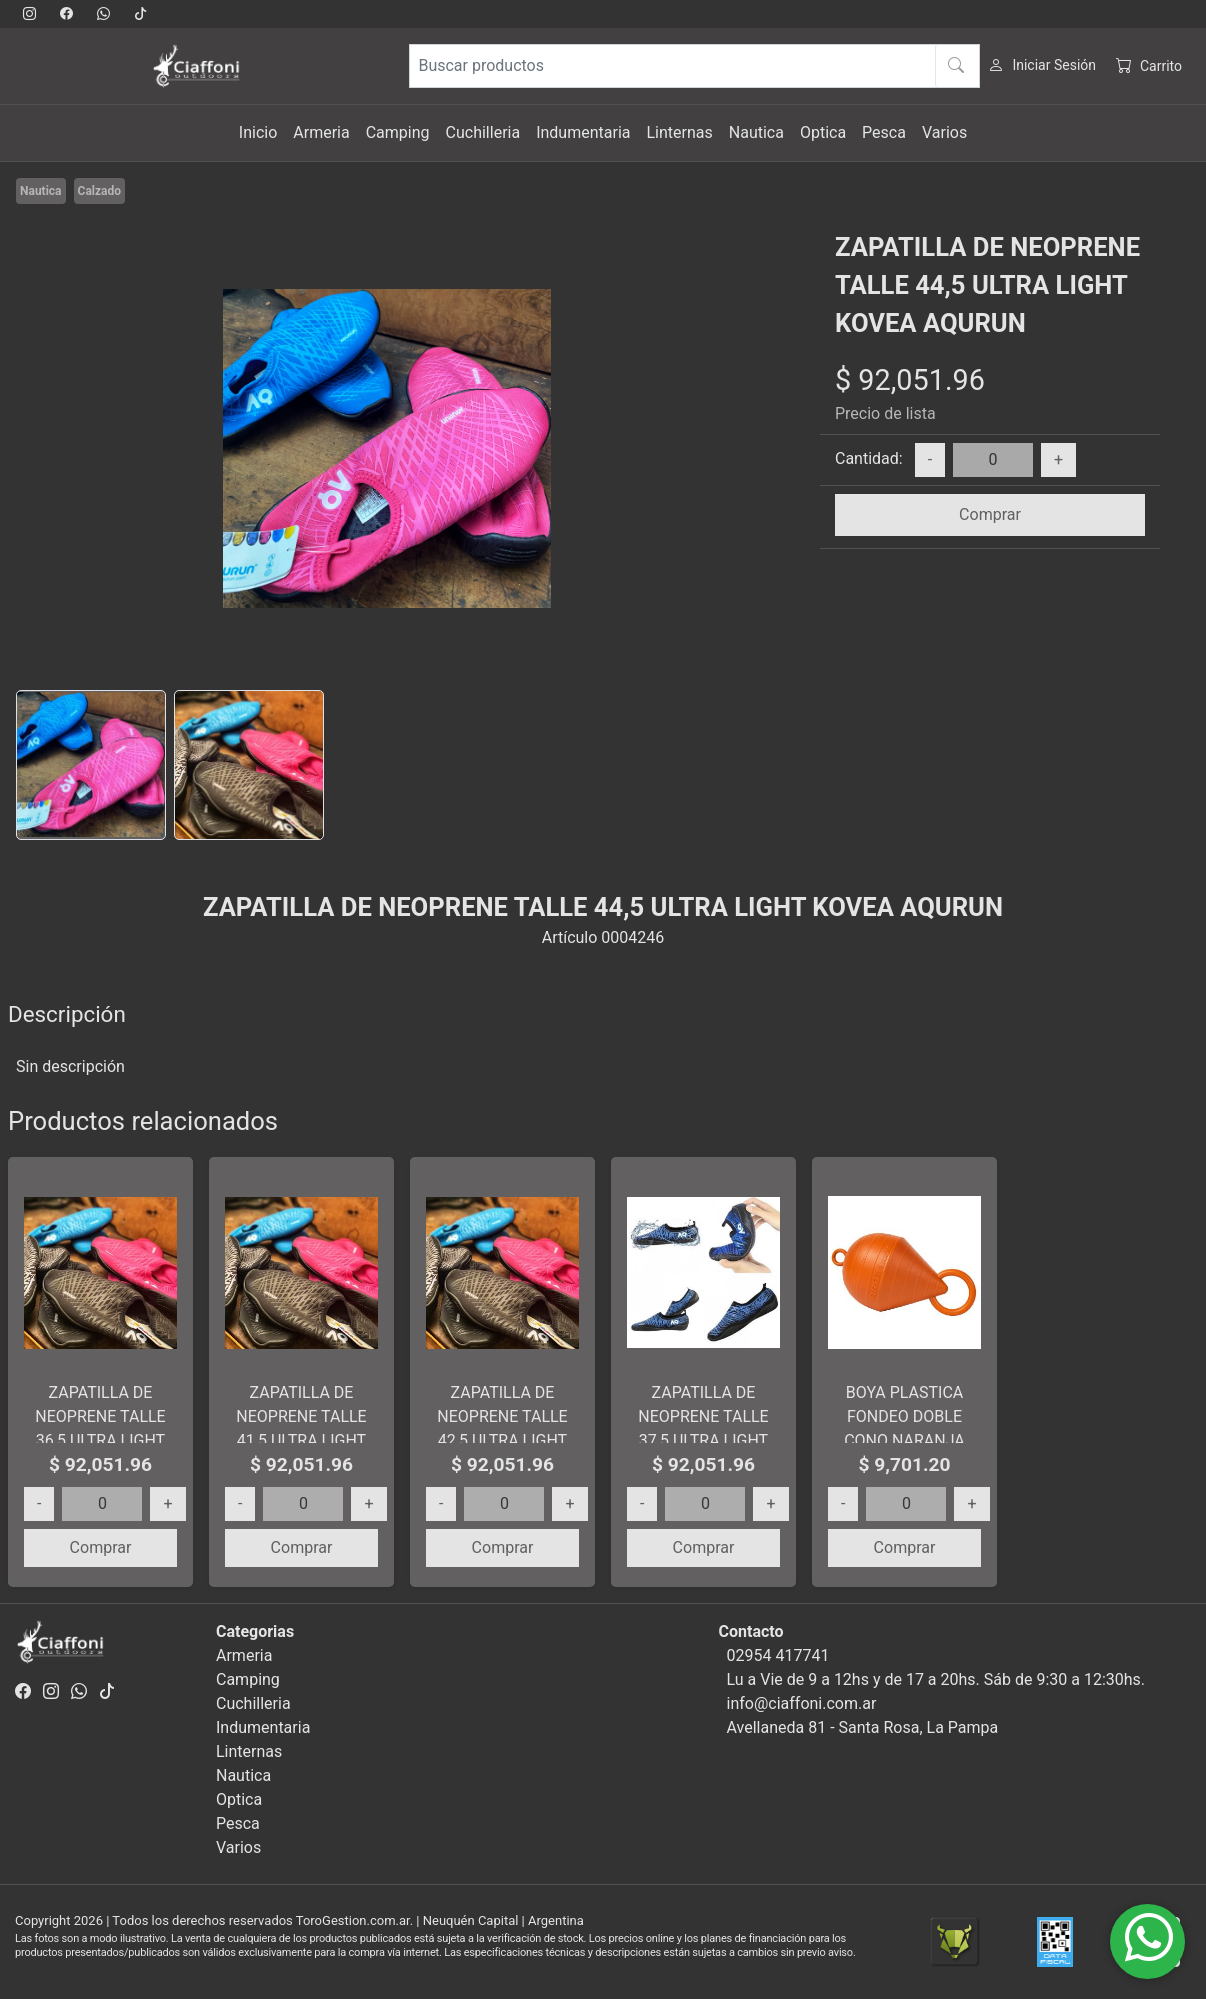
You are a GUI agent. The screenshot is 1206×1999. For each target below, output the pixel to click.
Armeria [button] (321, 132)
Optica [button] (823, 132)
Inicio (258, 132)
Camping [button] (398, 132)
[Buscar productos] (694, 66)
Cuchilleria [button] (483, 132)
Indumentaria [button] (583, 132)
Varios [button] (944, 132)
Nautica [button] (756, 132)
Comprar (990, 514)
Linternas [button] (679, 132)
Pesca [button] (884, 132)
